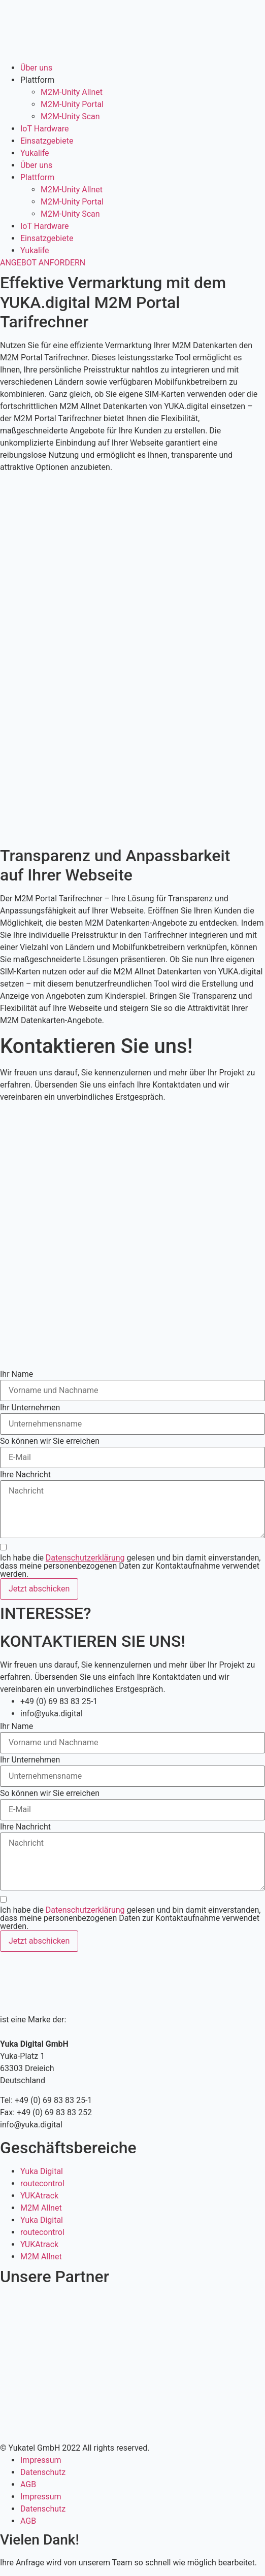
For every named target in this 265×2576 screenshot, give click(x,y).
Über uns (36, 68)
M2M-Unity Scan (70, 116)
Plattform (37, 80)
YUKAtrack (39, 2195)
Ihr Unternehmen (30, 1408)
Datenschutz (42, 2472)
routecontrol (42, 2183)
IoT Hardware (44, 128)
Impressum (40, 2460)
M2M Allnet (41, 2208)
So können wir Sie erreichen (50, 1441)
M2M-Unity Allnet (72, 92)
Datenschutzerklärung (85, 1558)
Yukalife (34, 153)
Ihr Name (16, 1374)
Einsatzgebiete (46, 141)
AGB (28, 2484)
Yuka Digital (41, 2171)
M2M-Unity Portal (72, 104)
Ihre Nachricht (25, 1475)
